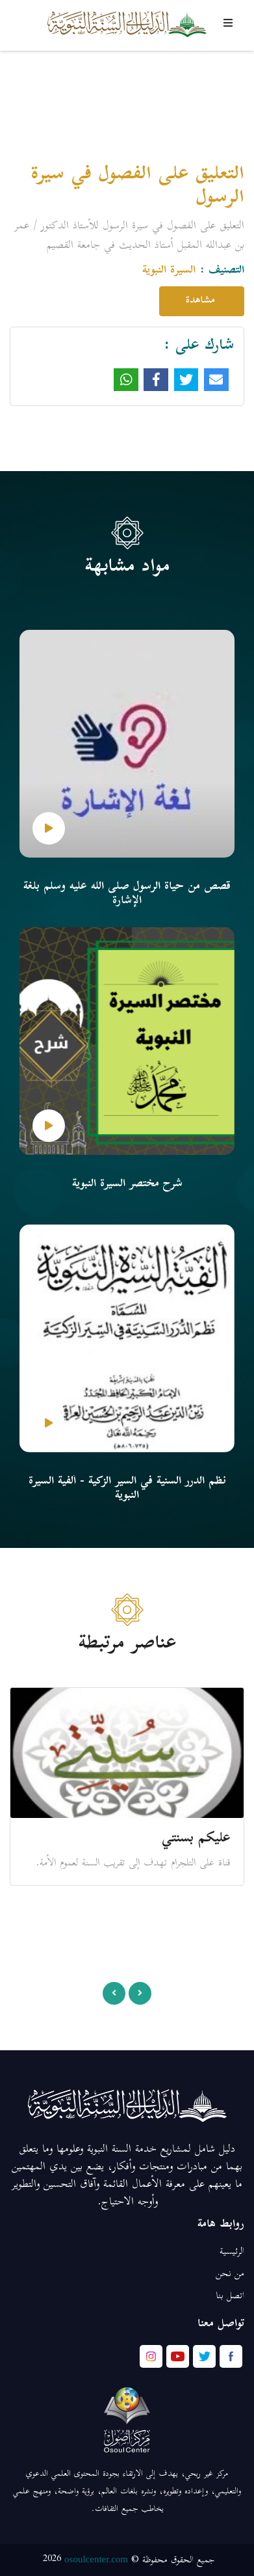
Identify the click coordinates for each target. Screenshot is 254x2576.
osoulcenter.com (96, 2559)
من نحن (230, 2274)
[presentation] (114, 1993)
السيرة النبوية (169, 270)
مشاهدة (202, 301)
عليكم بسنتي (196, 1839)
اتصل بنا (230, 2296)
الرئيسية (232, 2252)
